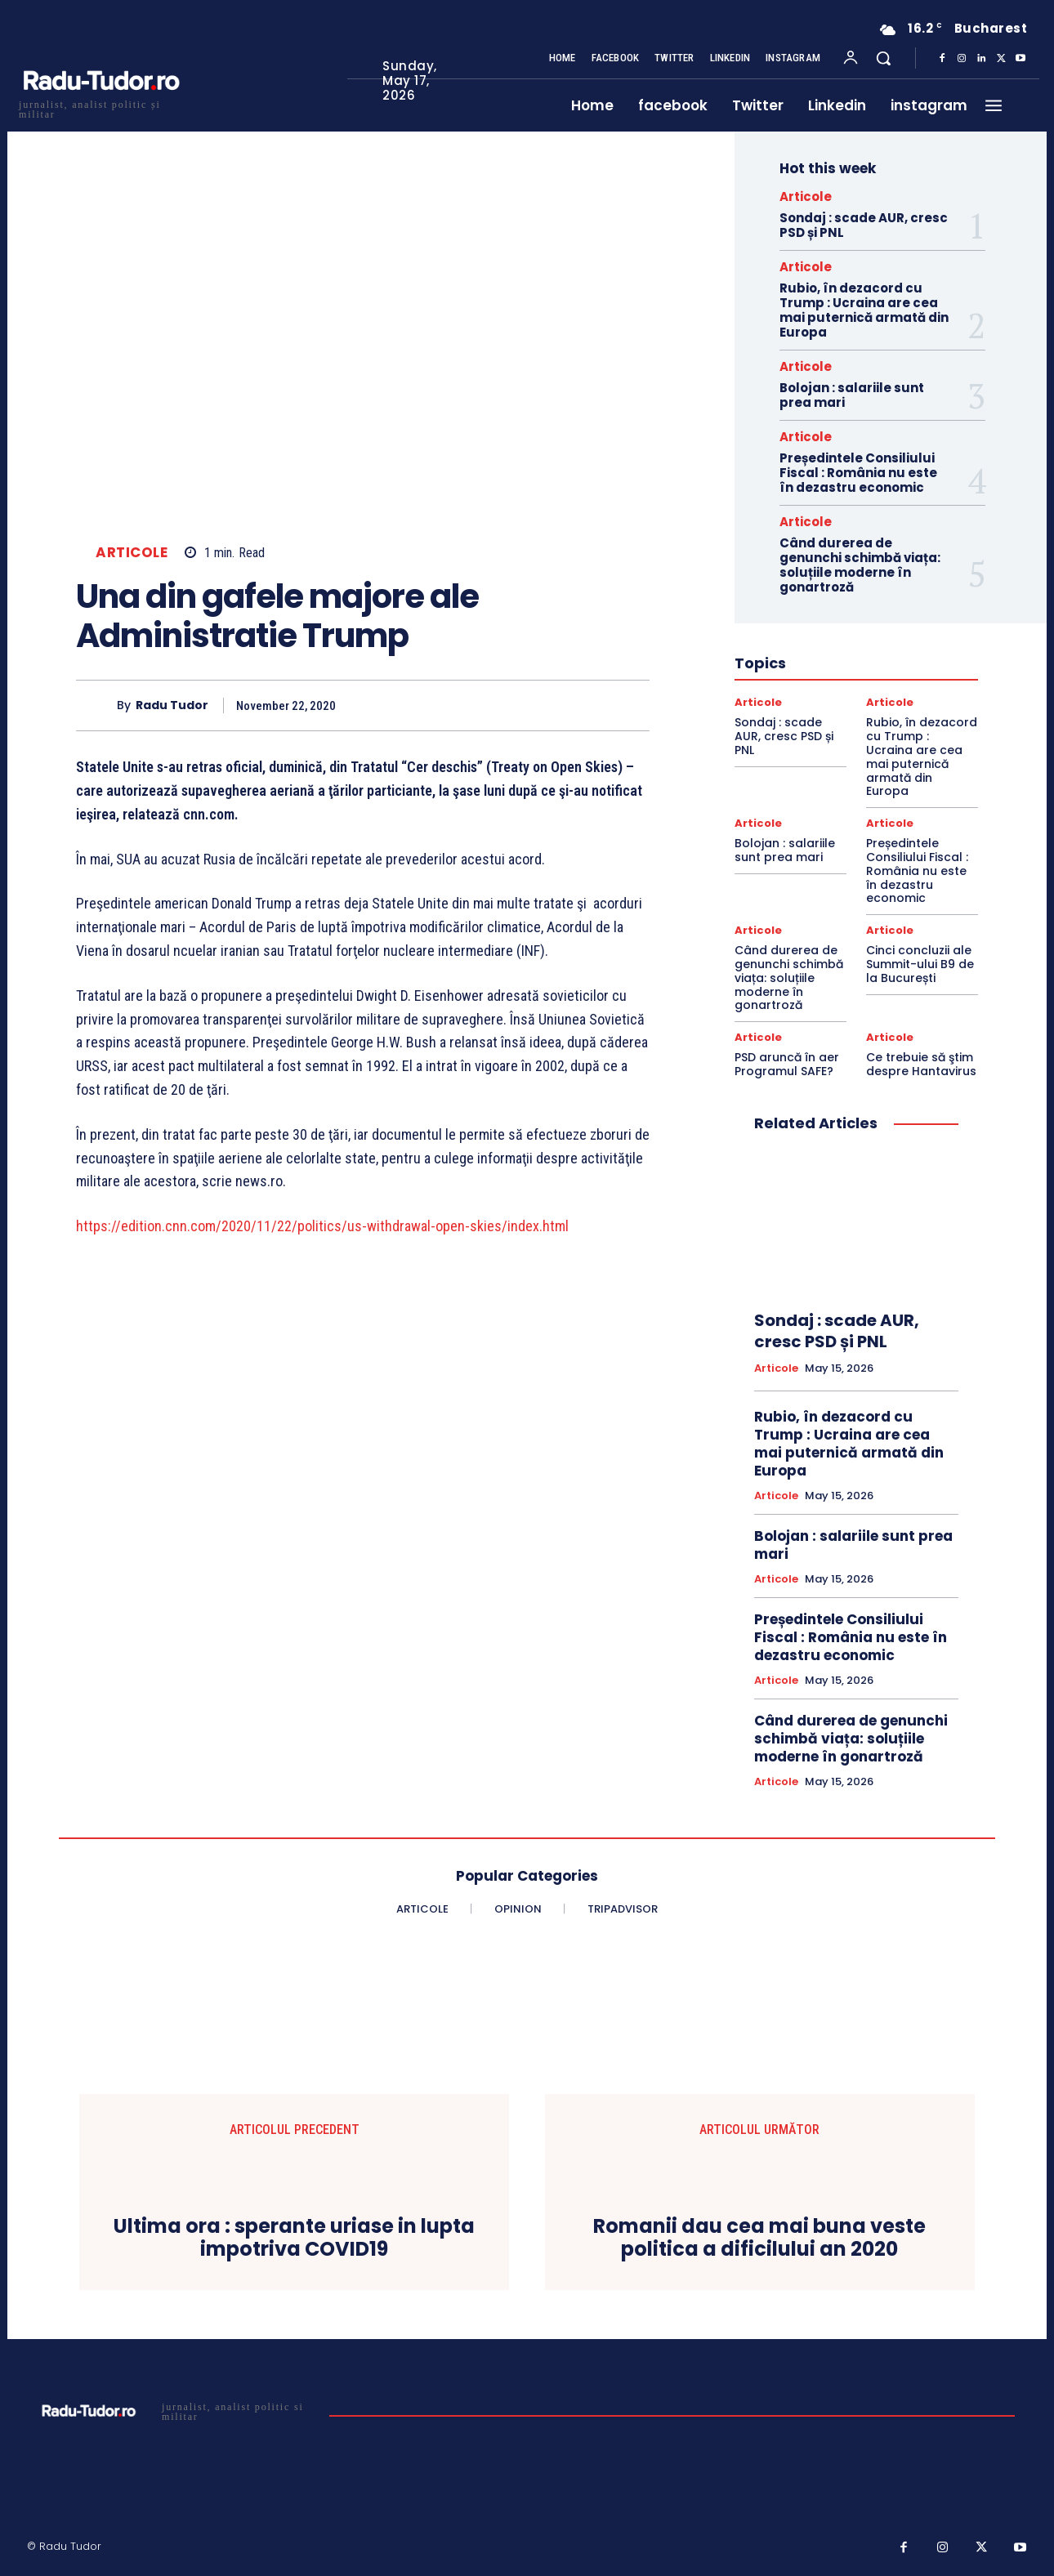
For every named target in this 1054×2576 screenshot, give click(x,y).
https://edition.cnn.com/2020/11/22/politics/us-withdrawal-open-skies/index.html (324, 1225)
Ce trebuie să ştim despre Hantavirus (921, 1064)
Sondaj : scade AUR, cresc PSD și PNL (863, 225)
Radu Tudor (172, 705)
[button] (883, 58)
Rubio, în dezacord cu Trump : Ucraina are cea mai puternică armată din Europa (864, 310)
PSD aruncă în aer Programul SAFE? (787, 1064)
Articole (131, 553)
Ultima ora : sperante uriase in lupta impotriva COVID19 (294, 2238)
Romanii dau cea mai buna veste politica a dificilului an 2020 (759, 2238)
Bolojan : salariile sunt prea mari (851, 395)
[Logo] (100, 107)
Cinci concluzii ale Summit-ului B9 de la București (920, 964)
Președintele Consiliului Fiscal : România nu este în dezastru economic (858, 472)
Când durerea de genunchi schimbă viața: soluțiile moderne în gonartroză (859, 565)
